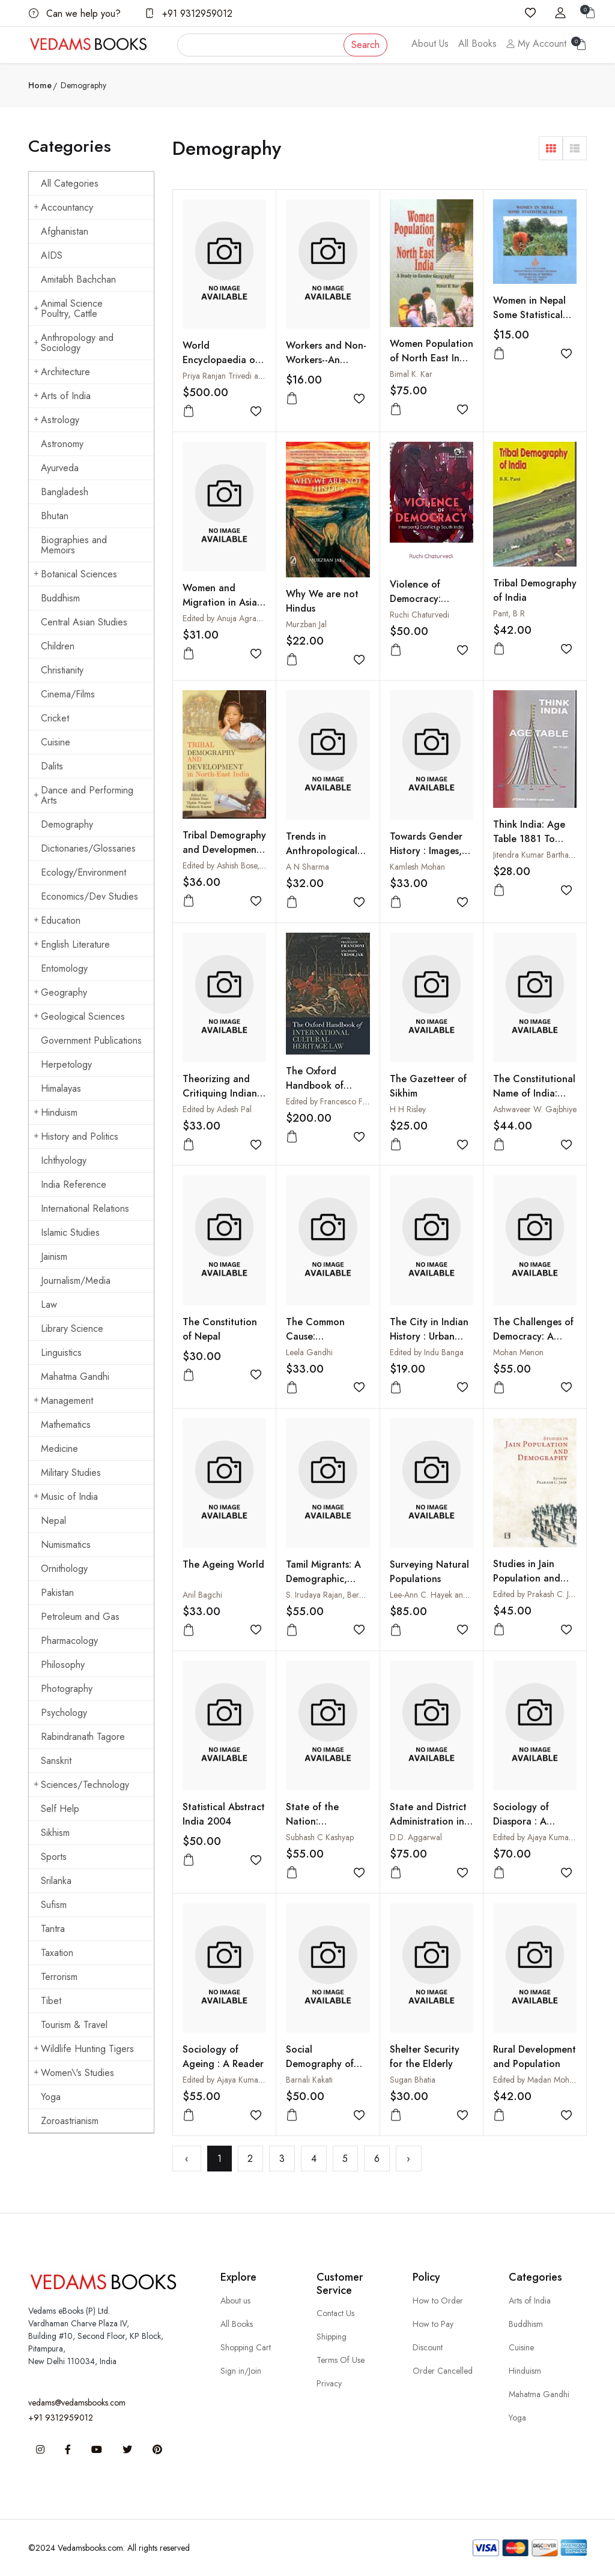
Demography (67, 824)
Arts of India (62, 396)
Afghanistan (64, 231)
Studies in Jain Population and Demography (526, 1578)
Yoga (51, 2097)
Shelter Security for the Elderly (424, 2056)
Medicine (59, 1448)
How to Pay (433, 2324)
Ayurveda (60, 468)
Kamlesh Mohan (417, 867)
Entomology (64, 968)
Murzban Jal (306, 624)
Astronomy (62, 444)
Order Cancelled (443, 2371)
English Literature (72, 944)
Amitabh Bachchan (78, 279)
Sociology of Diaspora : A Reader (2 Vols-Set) (526, 1828)
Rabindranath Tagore (83, 1737)
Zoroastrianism (69, 2121)
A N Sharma (307, 867)
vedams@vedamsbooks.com (77, 2403)
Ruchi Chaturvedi (419, 615)
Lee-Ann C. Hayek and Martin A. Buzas (457, 1595)
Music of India (66, 1496)
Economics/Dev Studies (89, 896)
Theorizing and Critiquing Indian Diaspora (220, 1093)
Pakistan (57, 1592)
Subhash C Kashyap (320, 1837)
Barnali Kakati (309, 2080)
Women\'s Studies (74, 2073)
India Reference (73, 1184)
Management (63, 1400)
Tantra (53, 1929)
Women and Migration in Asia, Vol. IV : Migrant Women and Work (222, 609)
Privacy (329, 2383)
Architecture (62, 372)
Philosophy (63, 1665)
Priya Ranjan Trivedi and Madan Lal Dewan (258, 376)
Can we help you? (75, 13)
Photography (66, 1689)
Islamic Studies (70, 1232)
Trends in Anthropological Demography (321, 850)
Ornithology (64, 1568)
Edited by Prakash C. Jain (536, 1594)
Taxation (57, 1953)
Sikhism (55, 1833)
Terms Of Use (341, 2360)
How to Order (438, 2301)
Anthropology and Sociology (74, 343)
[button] (550, 148)
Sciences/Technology (81, 1785)
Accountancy (63, 207)
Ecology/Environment (83, 872)
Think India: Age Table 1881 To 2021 (529, 838)
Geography (60, 992)
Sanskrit (56, 1761)
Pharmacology (69, 1641)
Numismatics (66, 1544)
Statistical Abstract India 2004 (224, 1814)
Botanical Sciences (75, 574)
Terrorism (59, 1977)
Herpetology (66, 1064)
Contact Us (335, 2313)
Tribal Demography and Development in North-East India (224, 849)
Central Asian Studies (84, 622)
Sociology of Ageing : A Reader (223, 2056)
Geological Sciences (79, 1016)
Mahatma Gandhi (75, 1376)
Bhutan (54, 516)
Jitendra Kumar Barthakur (536, 855)
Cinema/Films (68, 694)
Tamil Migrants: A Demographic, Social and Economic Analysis (325, 1586)
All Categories (69, 183)
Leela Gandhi (309, 1352)
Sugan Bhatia (412, 2080)
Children (57, 646)
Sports (54, 1857)
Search (365, 45)
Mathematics (66, 1424)
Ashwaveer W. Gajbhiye (535, 1109)
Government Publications (91, 1040)
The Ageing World (223, 1564)
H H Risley (408, 1109)
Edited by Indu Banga (427, 1352)
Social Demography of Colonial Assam (320, 2063)
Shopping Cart (245, 2347)
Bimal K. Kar (411, 374)
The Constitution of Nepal (220, 1329)
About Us (430, 43)
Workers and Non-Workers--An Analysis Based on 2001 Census (326, 367)
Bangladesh (64, 492)
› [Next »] (408, 2158)
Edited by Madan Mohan (535, 2080)
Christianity (62, 670)
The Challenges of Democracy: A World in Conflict (533, 1336)
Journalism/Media (76, 1280)
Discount (428, 2347)
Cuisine (55, 742)
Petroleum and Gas (80, 1617)
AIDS (51, 255)
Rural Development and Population (534, 2056)
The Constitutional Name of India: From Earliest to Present (534, 1100)
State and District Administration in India (428, 1821)
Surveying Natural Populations (429, 1571)
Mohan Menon (518, 1352)
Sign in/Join (240, 2371)
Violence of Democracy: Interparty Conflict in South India (430, 605)
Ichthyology (63, 1160)
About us (235, 2301)
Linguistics (61, 1352)
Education (57, 920)
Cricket (55, 718)
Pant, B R (509, 613)
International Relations (85, 1208)
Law (49, 1304)
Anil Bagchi (202, 1595)
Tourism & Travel (74, 2025)
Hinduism (55, 1112)
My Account (536, 43)
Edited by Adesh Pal (217, 1109)
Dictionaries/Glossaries (88, 848)
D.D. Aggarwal (416, 1837)
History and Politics (76, 1136)
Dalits (52, 766)
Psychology (64, 1713)
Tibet (51, 2001)
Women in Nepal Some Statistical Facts (529, 314)
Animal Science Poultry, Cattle (68, 308)
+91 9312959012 (188, 13)
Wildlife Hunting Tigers (84, 2049)
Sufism (54, 1905)
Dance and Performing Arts (83, 795)
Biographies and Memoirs (74, 545)
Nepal (53, 1520)
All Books (477, 43)
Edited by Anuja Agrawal (225, 618)
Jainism (54, 1256)
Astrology (56, 420)
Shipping (332, 2337)
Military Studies (71, 1472)
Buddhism (60, 598)
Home (40, 85)
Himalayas (61, 1088)
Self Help (60, 1809)
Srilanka (56, 1881)
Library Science (72, 1328)
